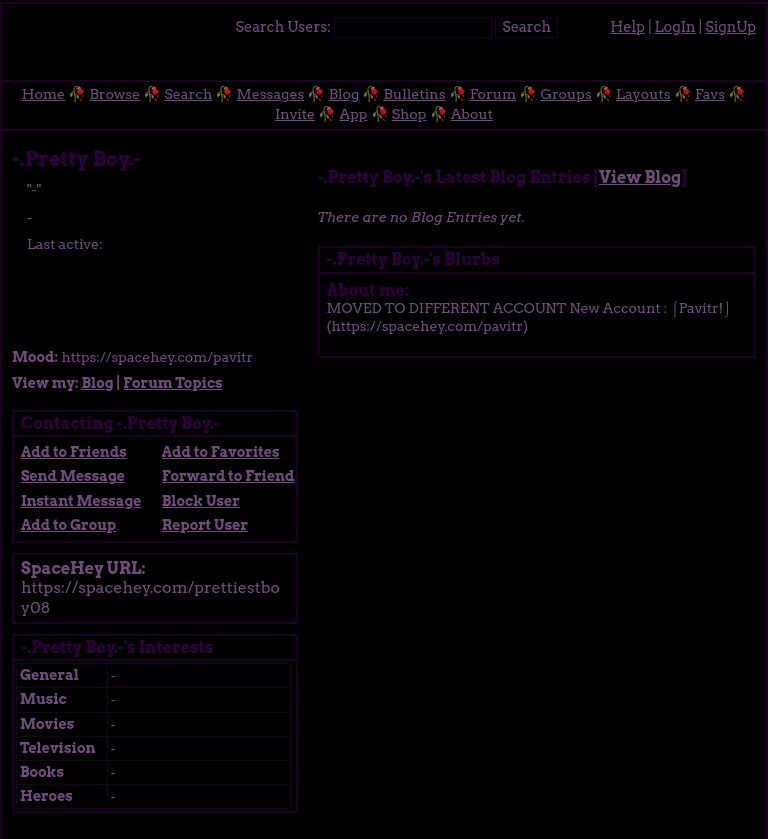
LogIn (675, 27)
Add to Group (68, 525)
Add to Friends (74, 452)
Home (43, 93)
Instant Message (81, 501)
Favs (710, 93)
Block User (201, 501)
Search (526, 27)
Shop (409, 113)
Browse (115, 93)
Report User (205, 525)
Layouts (643, 93)
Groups (565, 93)
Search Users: (282, 27)
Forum (493, 93)
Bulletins (415, 93)
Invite (295, 113)
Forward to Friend (228, 476)
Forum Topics (172, 383)
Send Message (73, 476)
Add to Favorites (221, 452)
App (354, 113)
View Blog (640, 177)
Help (627, 27)
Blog (344, 93)
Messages (271, 93)
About (472, 113)
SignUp (730, 27)
